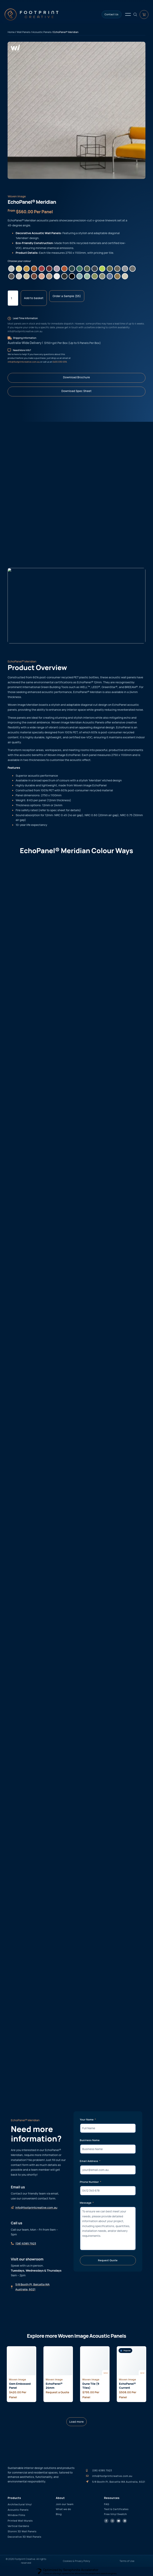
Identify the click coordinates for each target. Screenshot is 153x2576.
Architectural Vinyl (20, 2504)
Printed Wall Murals (20, 2520)
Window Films (16, 2515)
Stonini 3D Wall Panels (22, 2531)
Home (11, 32)
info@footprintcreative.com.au (24, 361)
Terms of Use (127, 2560)
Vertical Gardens (18, 2526)
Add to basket (34, 298)
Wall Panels (23, 32)
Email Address (89, 2161)
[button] (76, 2421)
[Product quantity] (13, 298)
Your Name (87, 2119)
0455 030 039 (59, 361)
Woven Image (17, 196)
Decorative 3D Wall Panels (24, 2536)
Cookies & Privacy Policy (76, 2560)
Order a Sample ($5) (67, 296)
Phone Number (90, 2182)
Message (86, 2202)
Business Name (90, 2140)
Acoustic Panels (41, 32)
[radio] (11, 269)
